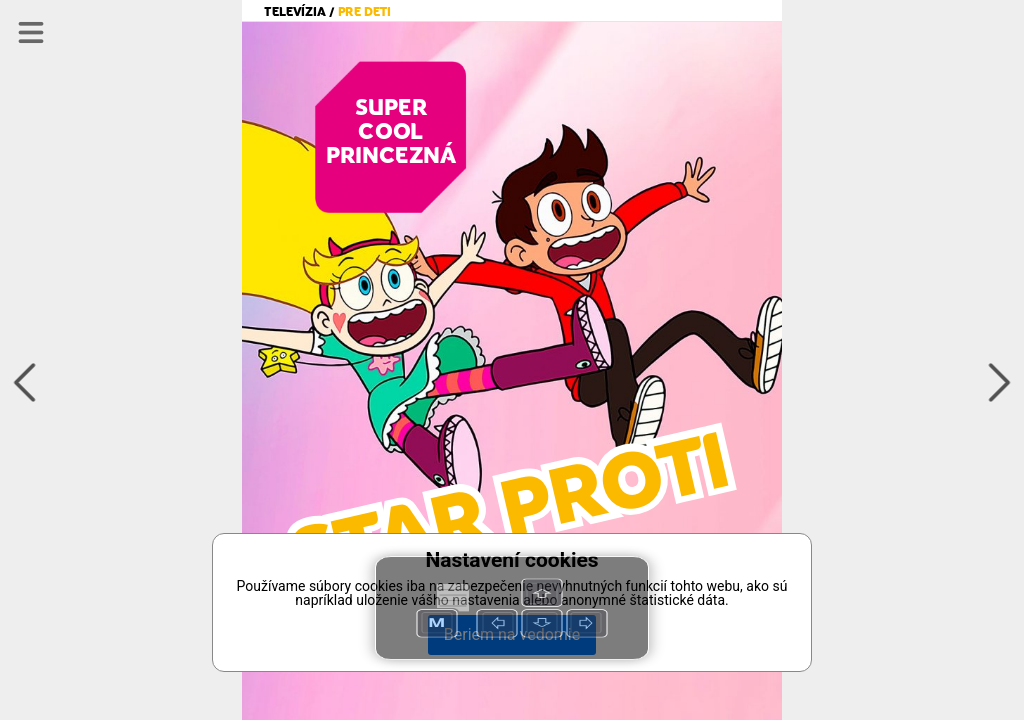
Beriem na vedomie (512, 634)
